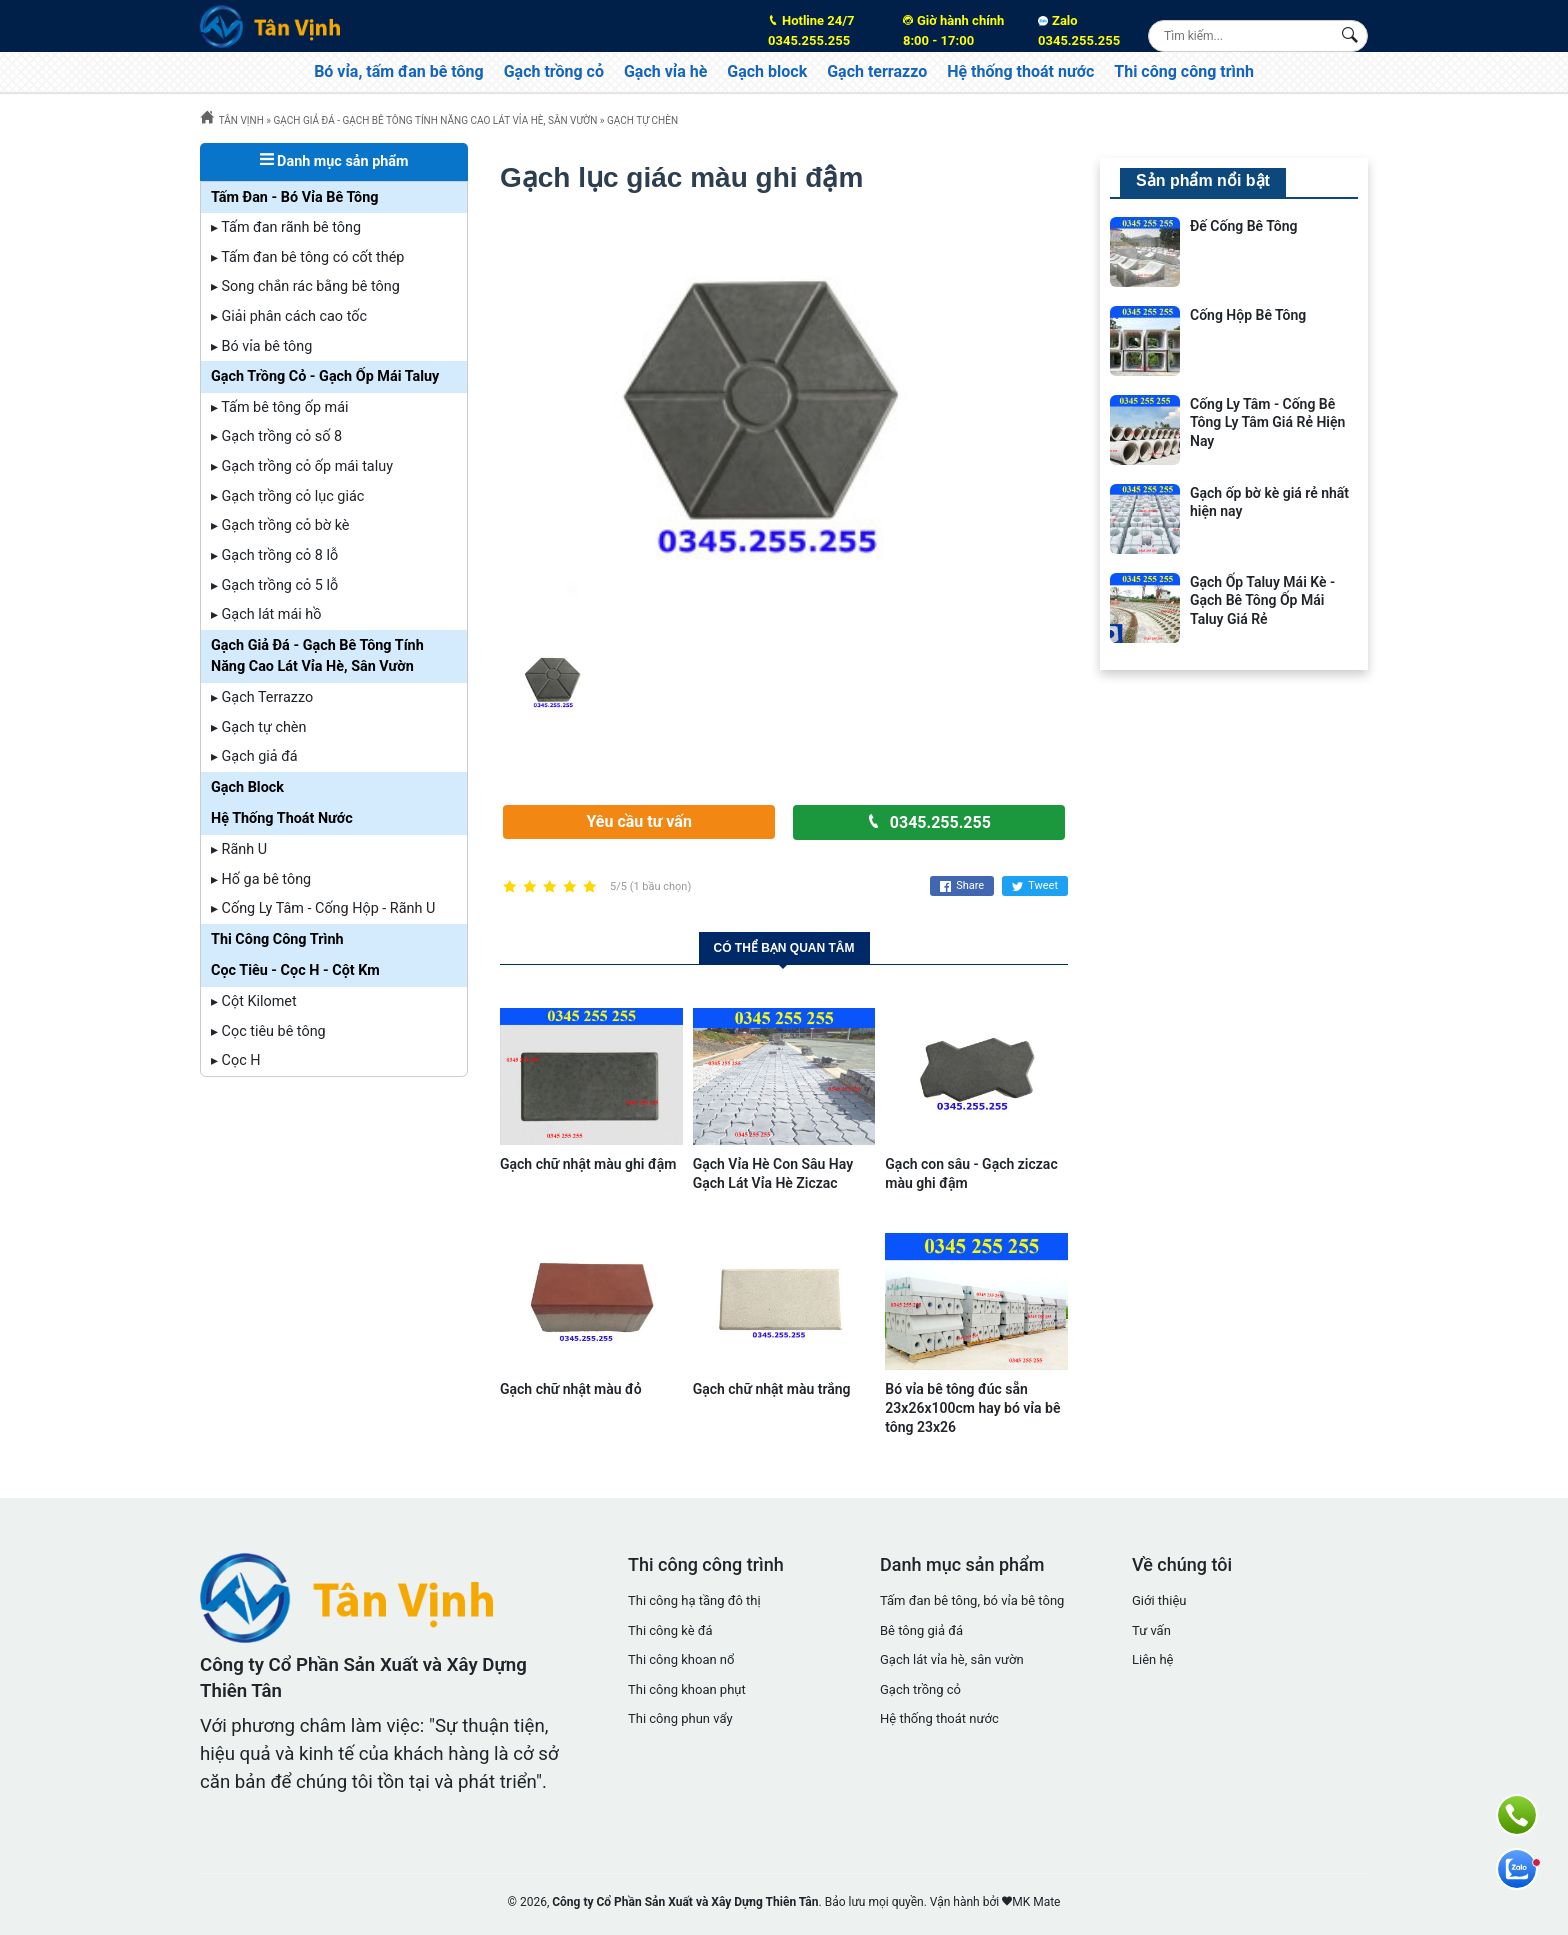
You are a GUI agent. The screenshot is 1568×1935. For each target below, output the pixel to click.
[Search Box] (1352, 35)
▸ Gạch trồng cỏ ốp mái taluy (302, 466)
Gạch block (767, 71)
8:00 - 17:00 (958, 29)
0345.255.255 (823, 29)
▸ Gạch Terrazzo (262, 697)
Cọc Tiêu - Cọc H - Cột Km (295, 970)
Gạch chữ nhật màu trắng (772, 1389)
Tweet (1035, 886)
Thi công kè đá (670, 1630)
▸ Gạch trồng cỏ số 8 (276, 436)
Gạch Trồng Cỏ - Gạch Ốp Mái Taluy (325, 376)
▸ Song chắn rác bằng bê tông (305, 286)
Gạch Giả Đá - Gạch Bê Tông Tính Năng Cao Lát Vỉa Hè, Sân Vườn (317, 656)
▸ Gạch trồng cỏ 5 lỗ (274, 585)
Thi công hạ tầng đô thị (694, 1600)
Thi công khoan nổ (681, 1659)
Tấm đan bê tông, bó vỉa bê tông (972, 1600)
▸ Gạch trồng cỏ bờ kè (280, 525)
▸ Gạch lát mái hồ (266, 614)
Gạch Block (247, 787)
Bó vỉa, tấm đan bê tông (399, 71)
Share (962, 886)
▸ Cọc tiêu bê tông (268, 1031)
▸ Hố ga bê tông (261, 879)
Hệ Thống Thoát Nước (282, 818)
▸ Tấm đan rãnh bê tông (286, 227)
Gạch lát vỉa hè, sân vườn (952, 1659)
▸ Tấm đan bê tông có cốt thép (307, 257)
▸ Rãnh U (239, 849)
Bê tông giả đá (921, 1630)
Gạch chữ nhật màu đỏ (571, 1389)
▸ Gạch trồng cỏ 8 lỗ (274, 555)
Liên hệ (1153, 1659)
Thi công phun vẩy (680, 1718)
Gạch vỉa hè (665, 71)
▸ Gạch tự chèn (258, 727)
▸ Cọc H (236, 1060)
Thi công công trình (1184, 71)
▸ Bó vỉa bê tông (261, 346)
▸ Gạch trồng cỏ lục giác (287, 496)
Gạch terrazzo (877, 71)
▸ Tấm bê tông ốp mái (280, 407)
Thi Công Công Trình (277, 939)
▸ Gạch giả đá (254, 756)
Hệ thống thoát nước (1020, 71)
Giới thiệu (1159, 1600)
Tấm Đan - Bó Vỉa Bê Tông (295, 197)
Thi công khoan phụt (687, 1689)
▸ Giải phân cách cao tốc (289, 316)
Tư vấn (1151, 1630)
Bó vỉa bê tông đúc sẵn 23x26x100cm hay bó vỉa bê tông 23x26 (972, 1408)
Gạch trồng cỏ (554, 71)
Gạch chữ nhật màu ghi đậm (588, 1164)
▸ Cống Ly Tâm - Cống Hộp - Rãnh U (323, 908)
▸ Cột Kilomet (254, 1001)
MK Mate (1036, 1902)
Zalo (1079, 30)
